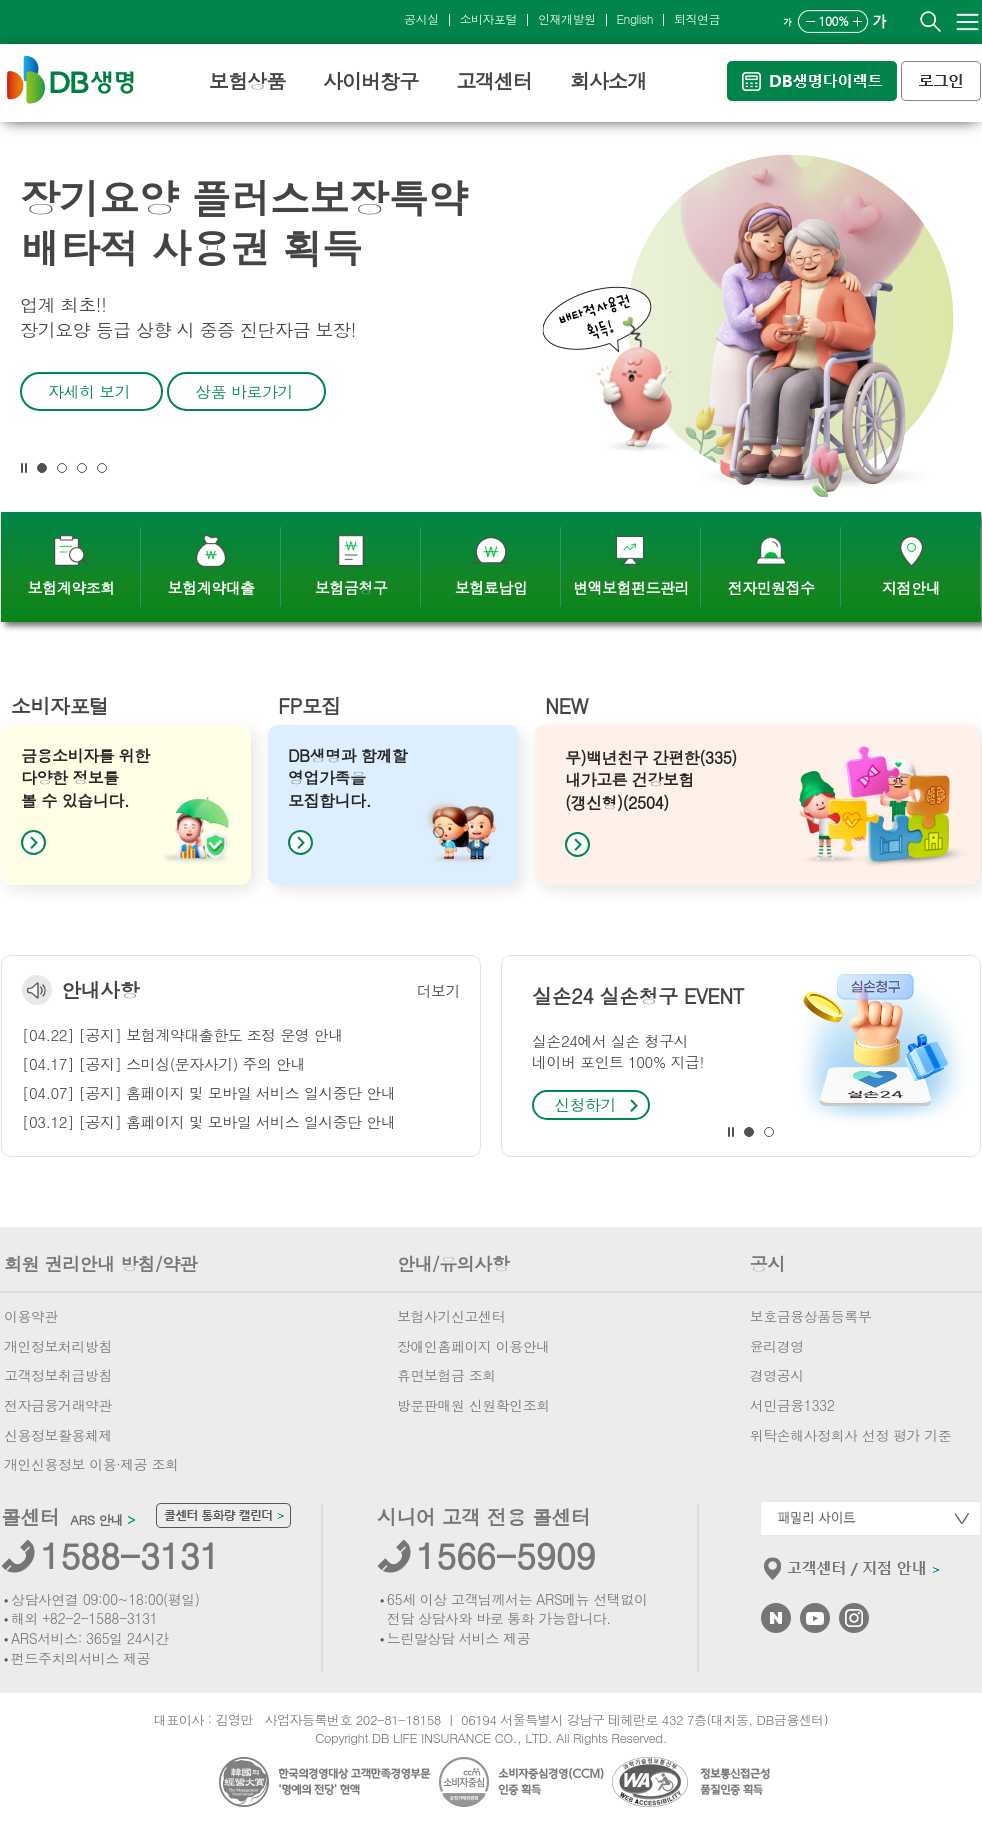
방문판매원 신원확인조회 (473, 1405)
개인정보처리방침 (58, 1346)
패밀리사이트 (870, 1518)
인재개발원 (567, 18)
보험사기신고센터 (451, 1316)
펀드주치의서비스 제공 (80, 1658)
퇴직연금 (697, 18)
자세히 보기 (89, 391)
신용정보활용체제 (58, 1435)
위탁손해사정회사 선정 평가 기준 (851, 1435)
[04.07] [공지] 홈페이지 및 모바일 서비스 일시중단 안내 (208, 1092)
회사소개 (608, 80)
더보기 (439, 990)
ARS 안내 (102, 1520)
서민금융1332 (792, 1405)
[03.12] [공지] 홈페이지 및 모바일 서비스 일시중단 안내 (208, 1121)
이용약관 (31, 1316)
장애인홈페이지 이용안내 (473, 1346)
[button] (24, 468)
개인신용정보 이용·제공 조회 (91, 1464)
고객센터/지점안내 (852, 1573)
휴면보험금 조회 (446, 1375)
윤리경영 (777, 1346)
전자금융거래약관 (58, 1405)
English (635, 18)
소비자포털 (489, 18)
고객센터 (494, 80)
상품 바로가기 (244, 391)
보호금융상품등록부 (811, 1316)
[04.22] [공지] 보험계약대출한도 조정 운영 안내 (182, 1034)
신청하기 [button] (585, 1104)
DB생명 (70, 79)
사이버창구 (370, 80)
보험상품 (247, 80)
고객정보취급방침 (58, 1375)
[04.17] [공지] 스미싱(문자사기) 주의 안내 (163, 1063)
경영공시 (777, 1375)
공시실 (421, 18)
